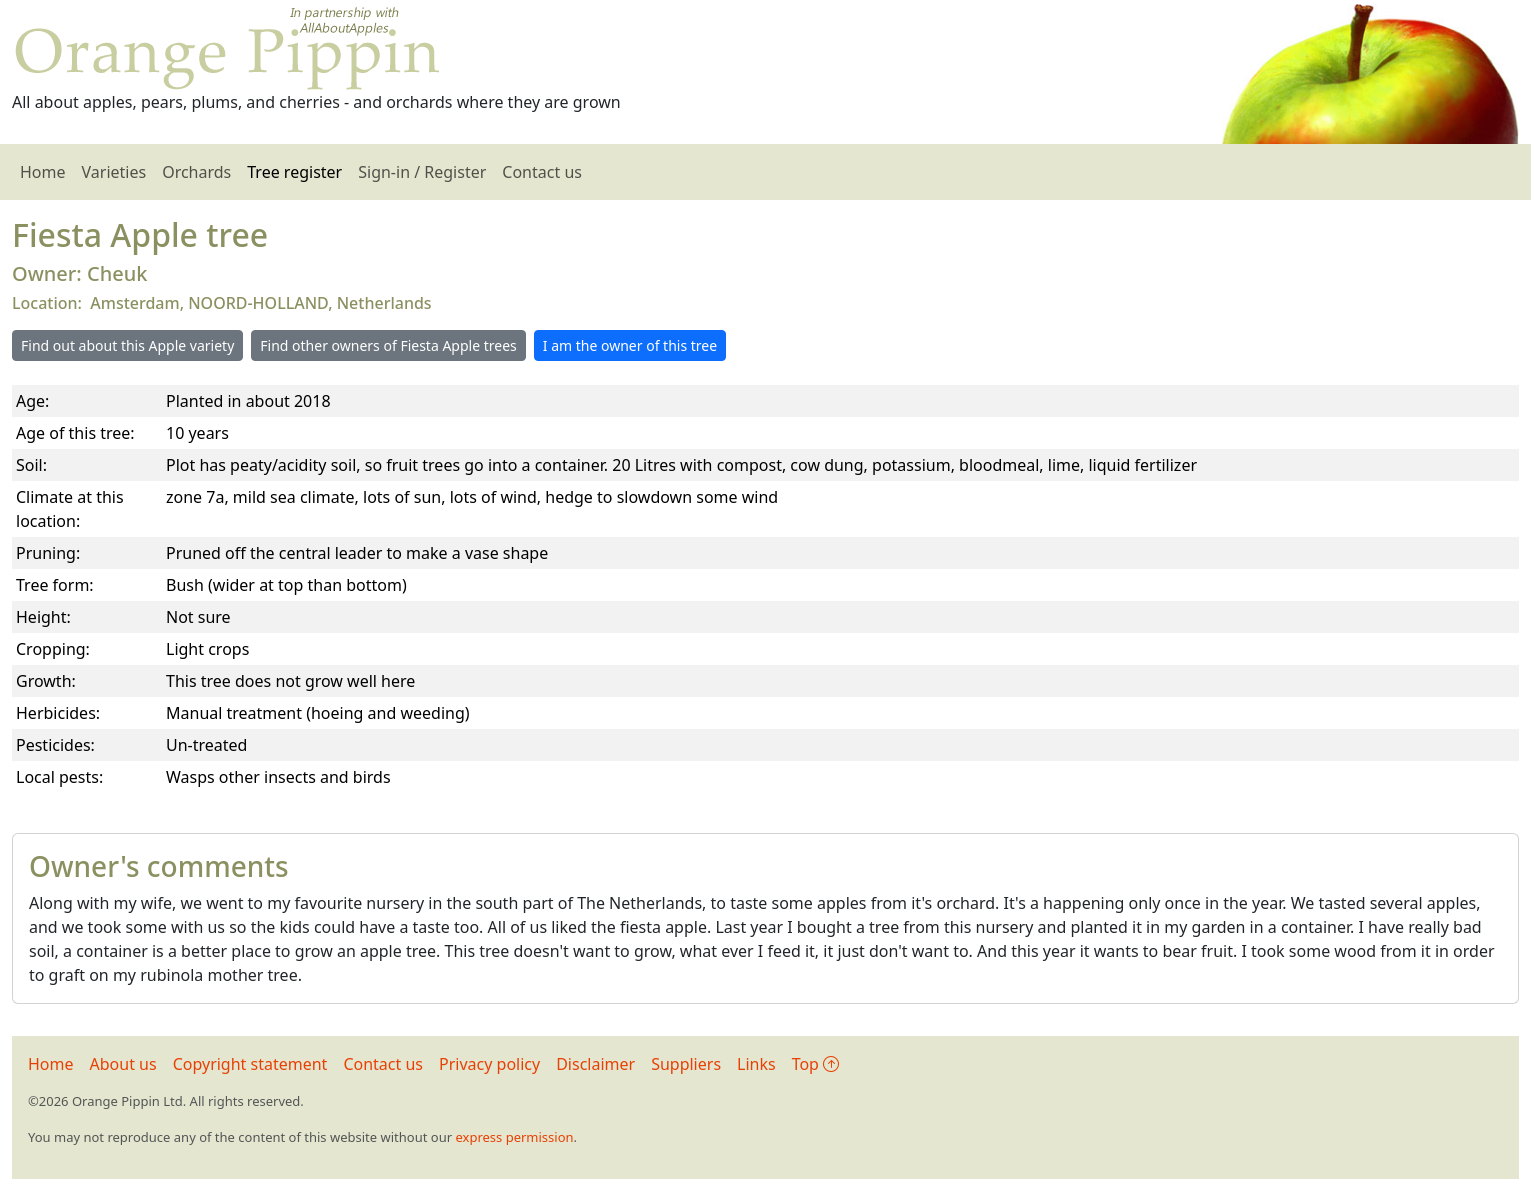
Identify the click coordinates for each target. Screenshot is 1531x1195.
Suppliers (686, 1064)
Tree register (294, 172)
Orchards (196, 172)
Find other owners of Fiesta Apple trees (388, 345)
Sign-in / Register (422, 172)
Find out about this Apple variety (127, 345)
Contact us (542, 172)
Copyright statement (250, 1064)
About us (123, 1064)
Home (43, 172)
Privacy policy (489, 1064)
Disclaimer (595, 1064)
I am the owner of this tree (630, 345)
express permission (514, 1137)
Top (815, 1064)
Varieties (114, 172)
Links (756, 1064)
